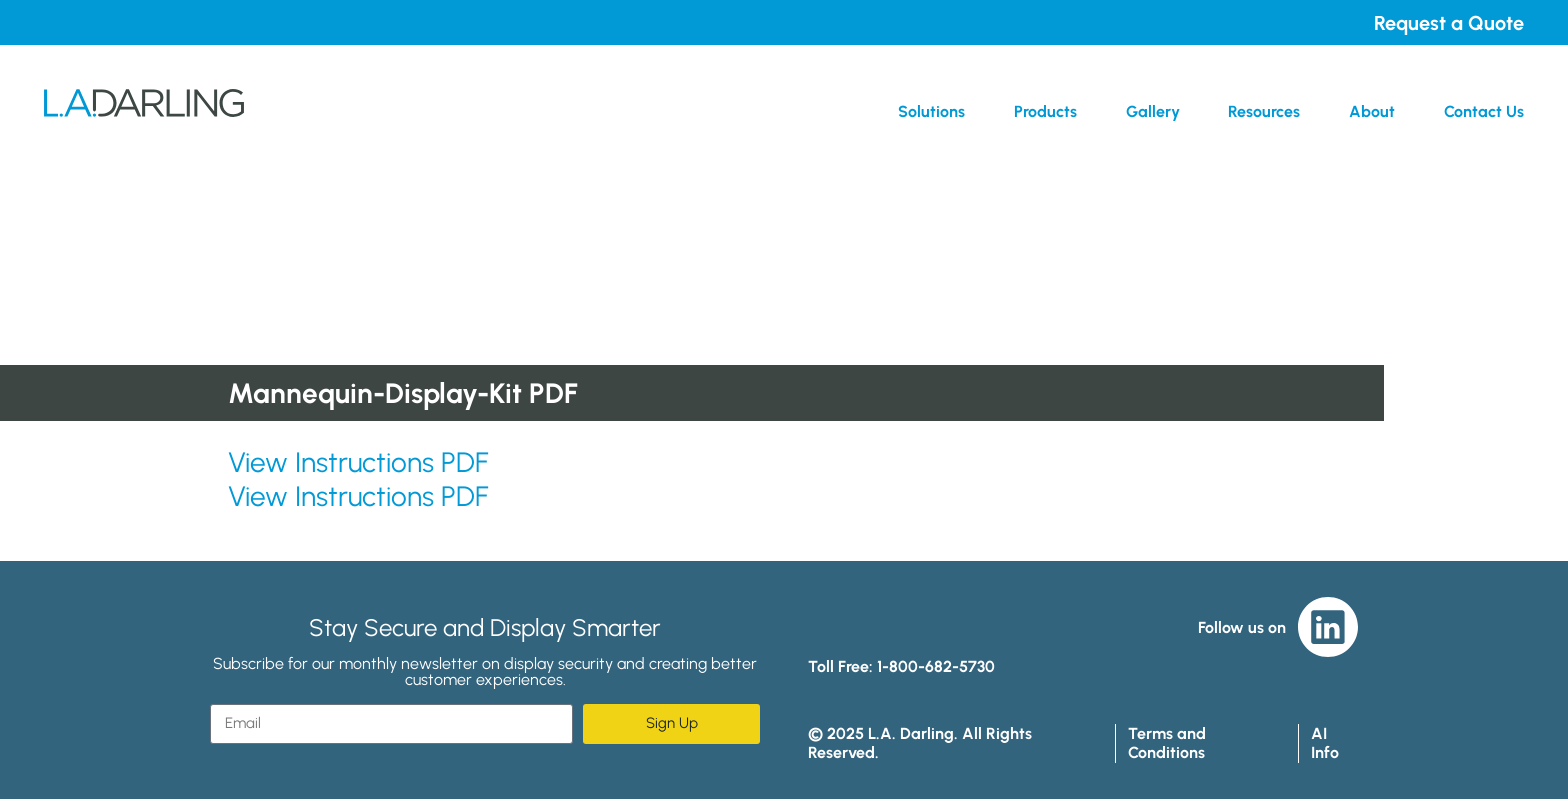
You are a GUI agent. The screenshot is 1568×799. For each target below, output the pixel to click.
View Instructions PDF (358, 462)
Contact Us (1484, 111)
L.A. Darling (144, 111)
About (1372, 111)
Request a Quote (1449, 23)
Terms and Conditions (1167, 743)
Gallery (1153, 111)
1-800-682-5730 (936, 666)
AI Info (1325, 743)
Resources (1264, 111)
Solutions (931, 111)
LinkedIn (1328, 627)
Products (1045, 111)
